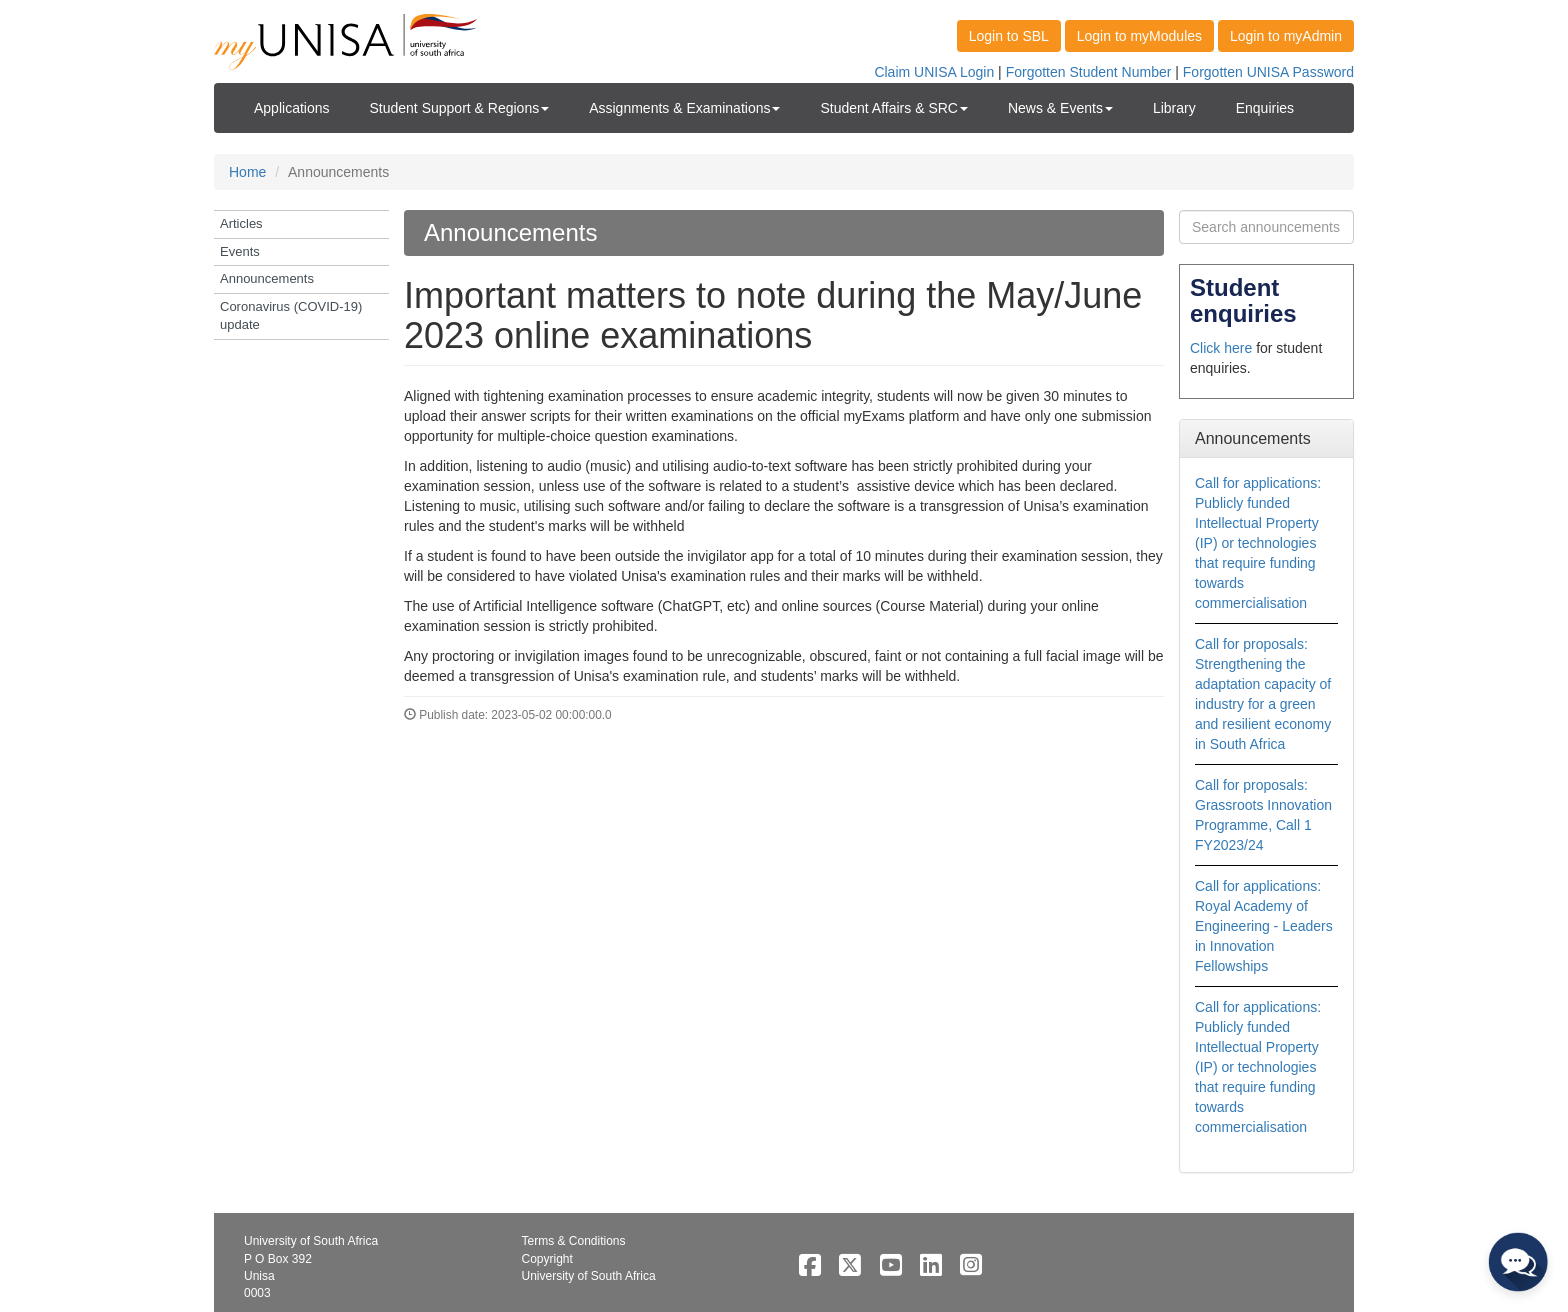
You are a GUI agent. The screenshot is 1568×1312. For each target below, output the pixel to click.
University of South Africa (589, 1276)
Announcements (267, 278)
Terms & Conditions (574, 1241)
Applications (292, 108)
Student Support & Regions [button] (460, 108)
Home (247, 172)
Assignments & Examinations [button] (684, 108)
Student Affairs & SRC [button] (893, 108)
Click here (1221, 348)
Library (1174, 108)
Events (240, 251)
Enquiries (1265, 108)
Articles (241, 223)
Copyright (547, 1259)
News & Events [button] (1060, 108)
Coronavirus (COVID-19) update (291, 316)
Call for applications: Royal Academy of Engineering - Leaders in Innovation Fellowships (1264, 926)
